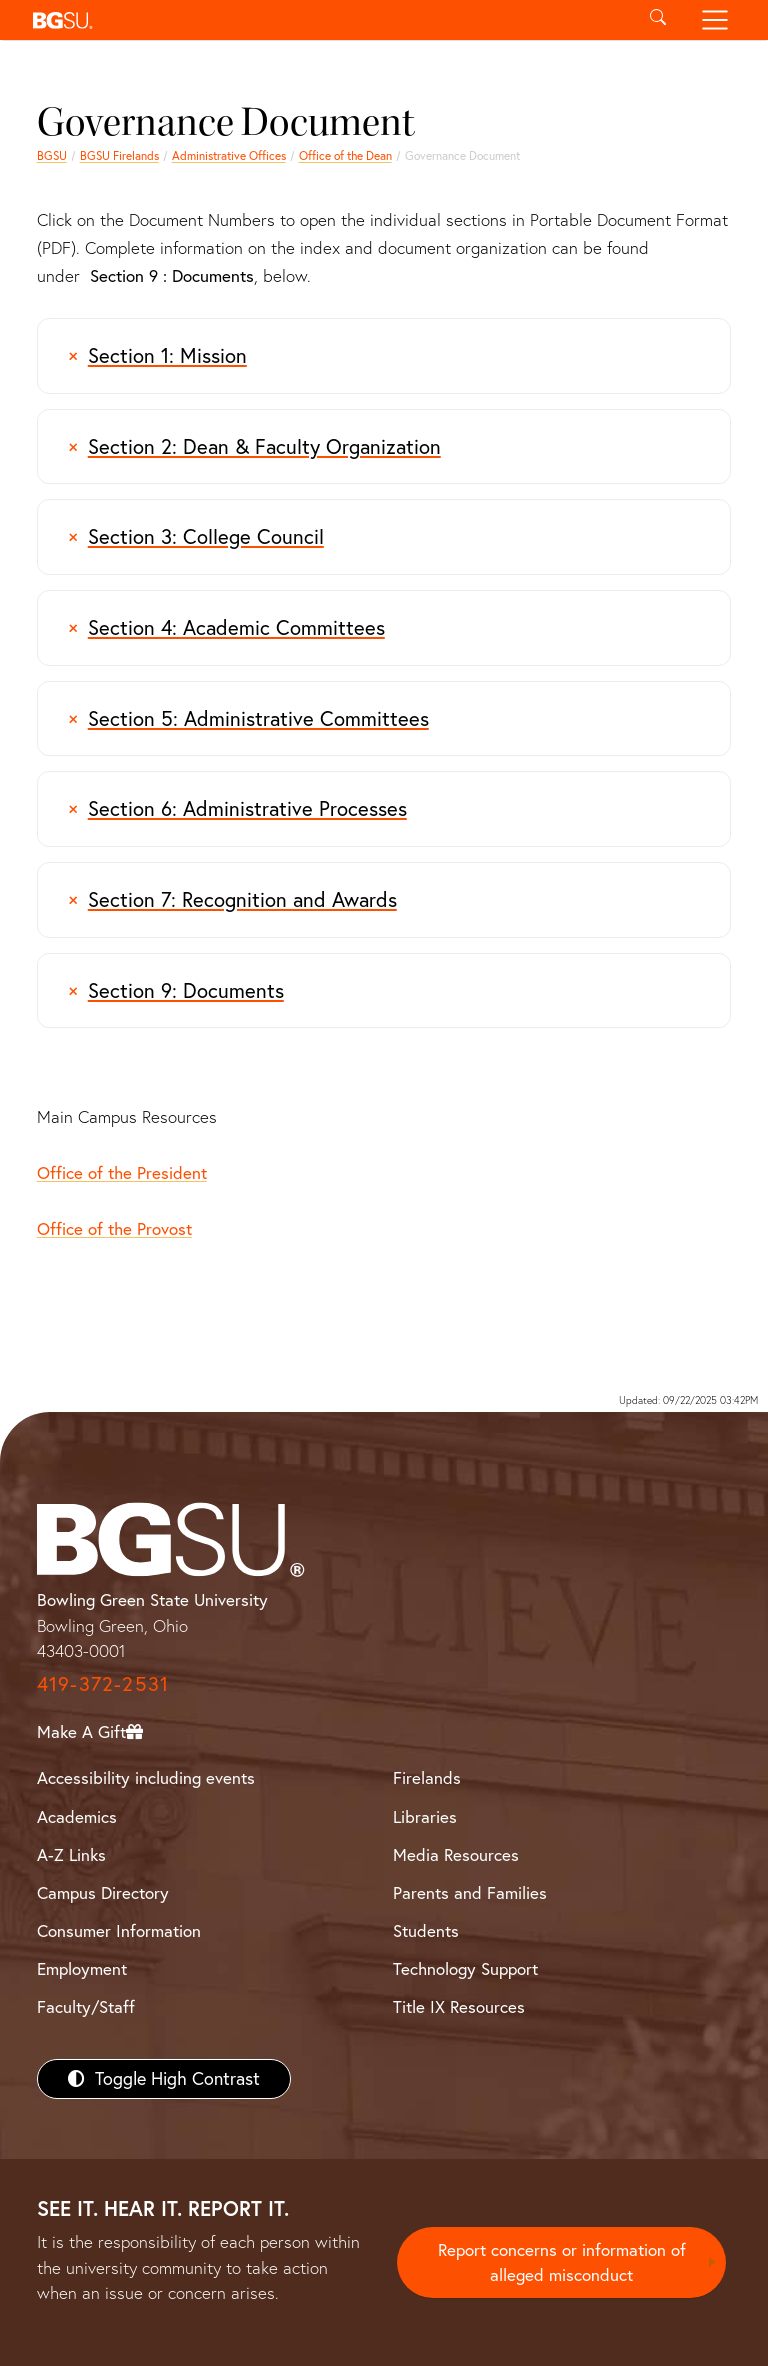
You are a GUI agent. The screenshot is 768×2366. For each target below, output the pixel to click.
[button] (326, 20)
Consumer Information (119, 1930)
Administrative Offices (229, 155)
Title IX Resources (459, 2006)
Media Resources (456, 1854)
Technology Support (465, 1968)
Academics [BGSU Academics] (77, 1816)
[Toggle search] (657, 20)
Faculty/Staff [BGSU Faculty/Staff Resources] (86, 2006)
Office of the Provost (114, 1228)
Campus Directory (103, 1892)
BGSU (52, 155)
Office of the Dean (345, 155)
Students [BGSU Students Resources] (426, 1930)
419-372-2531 (103, 1683)
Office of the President (122, 1172)
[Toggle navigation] (715, 20)
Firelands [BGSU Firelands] (427, 1777)
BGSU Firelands (119, 155)
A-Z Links (71, 1854)
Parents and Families (470, 1892)
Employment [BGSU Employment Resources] (82, 1968)
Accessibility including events (146, 1777)
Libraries (425, 1816)
